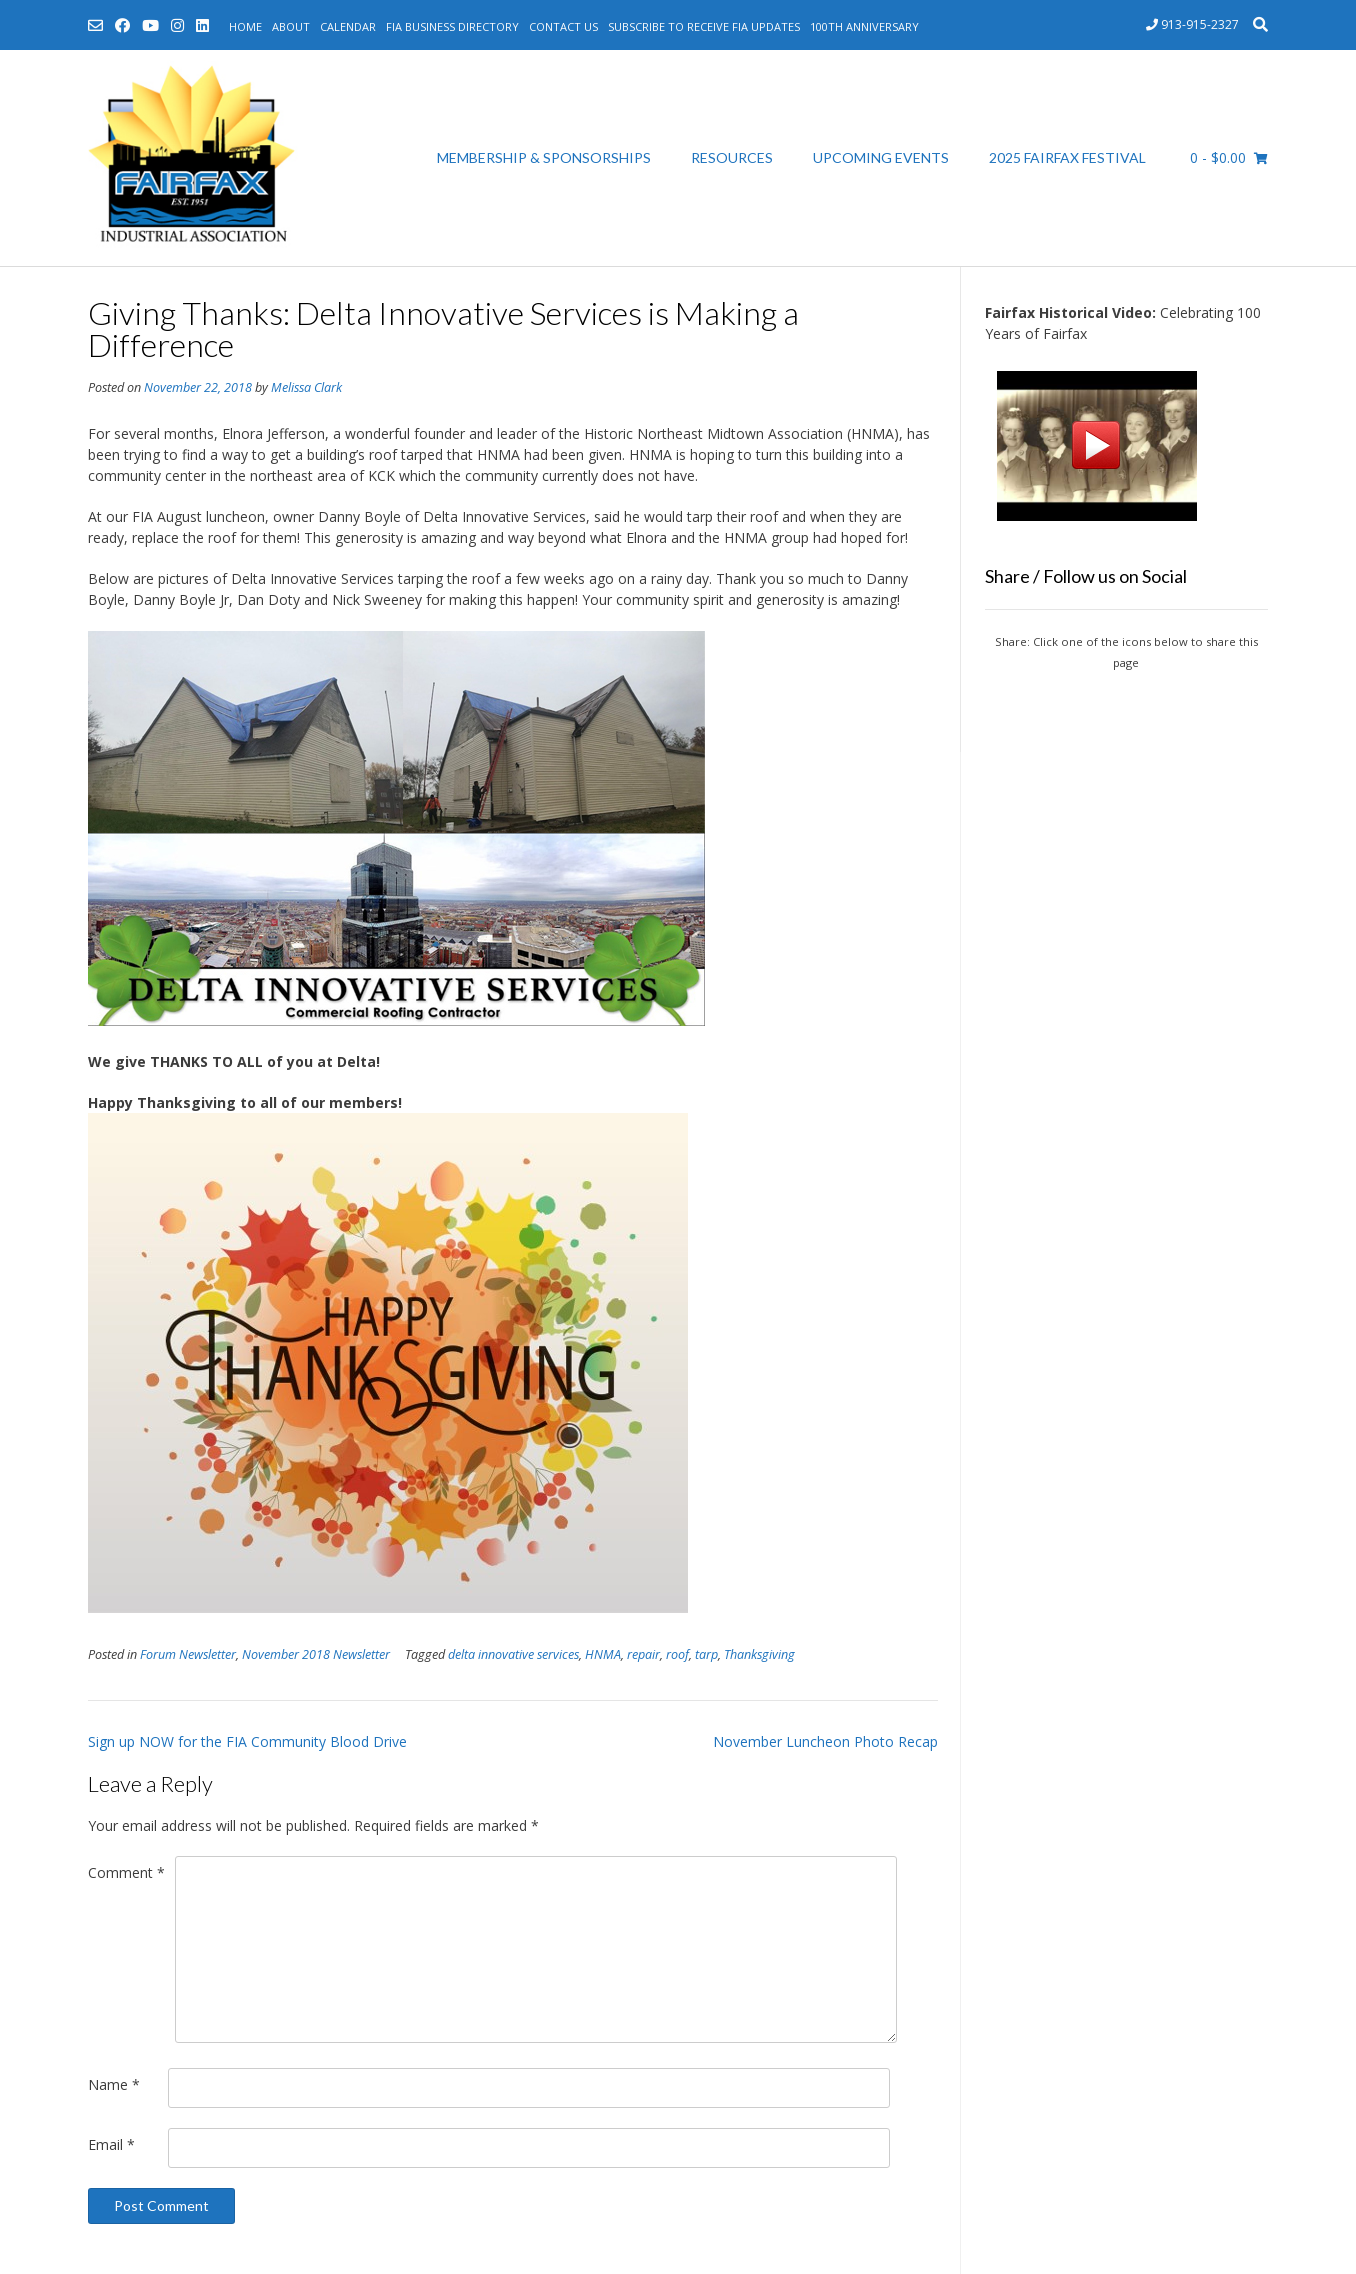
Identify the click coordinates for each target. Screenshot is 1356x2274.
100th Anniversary (864, 26)
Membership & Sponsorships (544, 157)
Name (114, 2084)
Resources (732, 157)
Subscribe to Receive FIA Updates (704, 26)
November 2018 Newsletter (316, 1654)
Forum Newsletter (188, 1654)
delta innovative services (513, 1654)
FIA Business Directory (452, 26)
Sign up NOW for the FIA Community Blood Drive (247, 1741)
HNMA (603, 1654)
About (291, 26)
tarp (706, 1654)
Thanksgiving (759, 1654)
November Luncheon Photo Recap (825, 1741)
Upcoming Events (881, 157)
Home (245, 26)
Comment (126, 1872)
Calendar (348, 26)
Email (111, 2144)
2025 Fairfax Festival (1067, 157)
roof (677, 1654)
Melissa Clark (306, 387)
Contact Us (563, 26)
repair (643, 1654)
